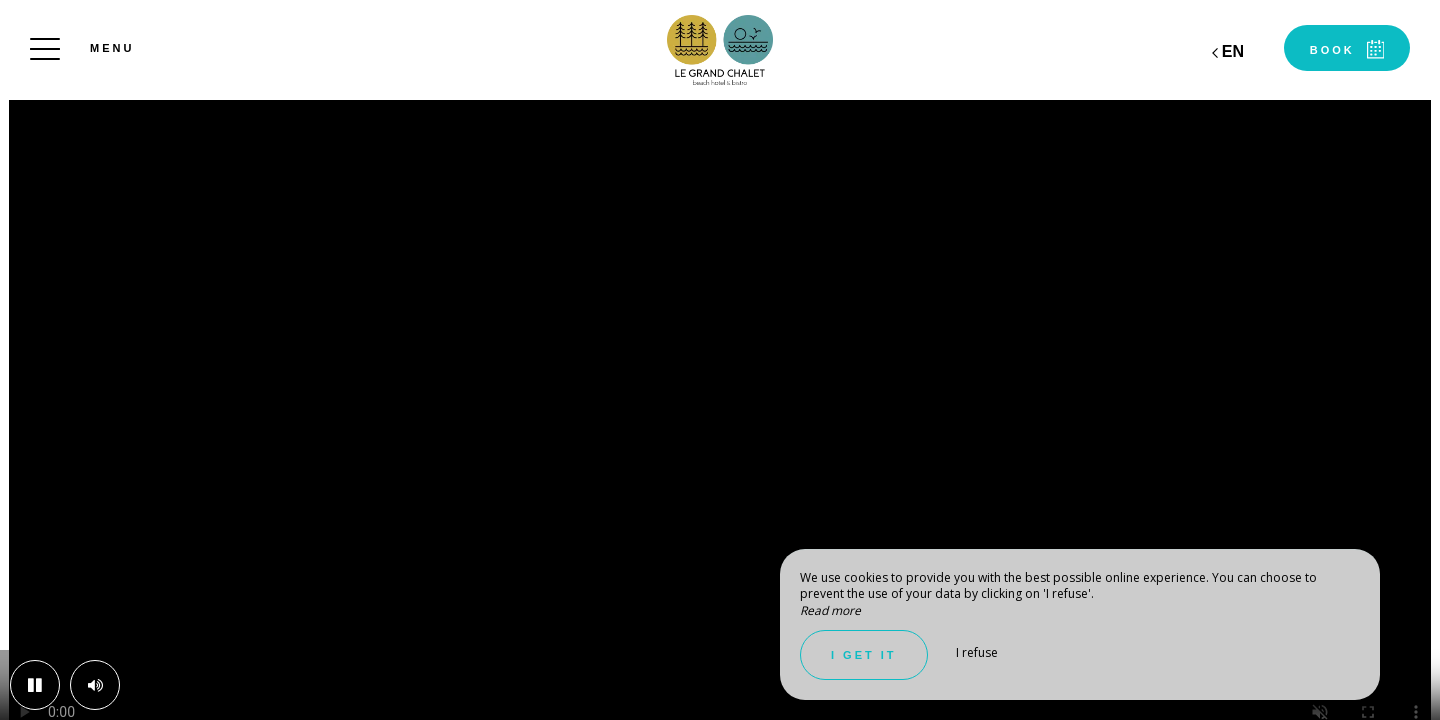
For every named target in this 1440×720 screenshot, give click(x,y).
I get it (864, 655)
